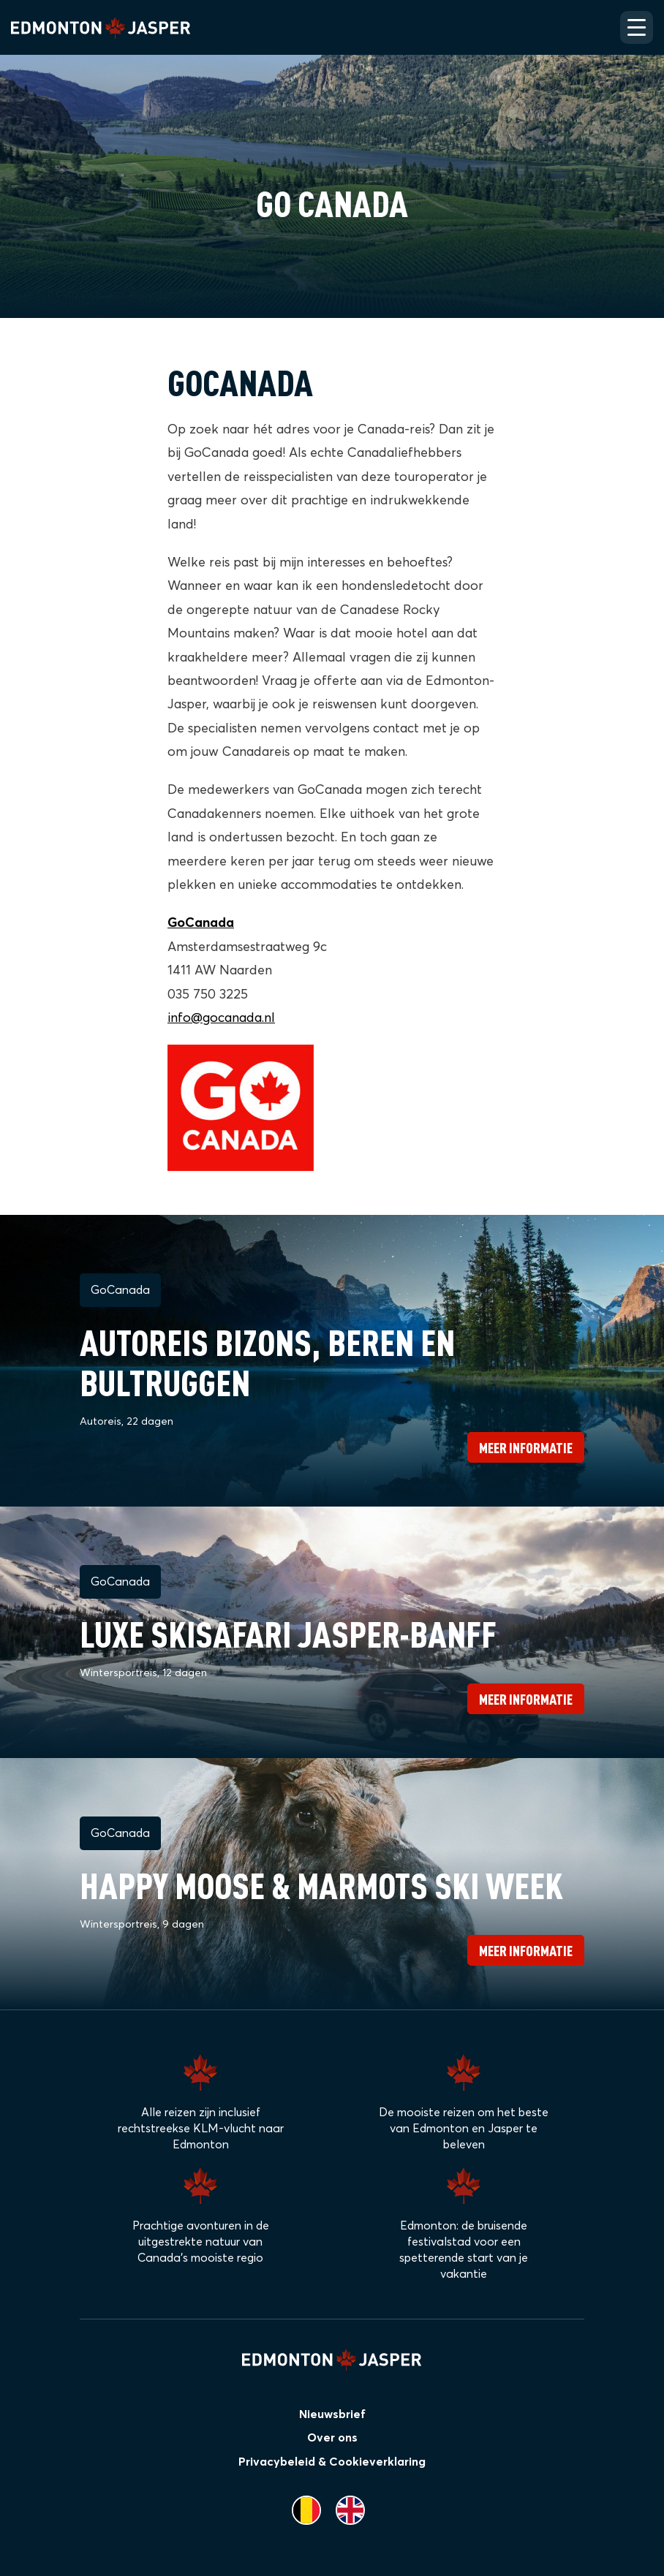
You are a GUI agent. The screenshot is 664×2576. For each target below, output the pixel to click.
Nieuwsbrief (332, 2414)
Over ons (332, 2438)
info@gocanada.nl (221, 1018)
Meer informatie (526, 1447)
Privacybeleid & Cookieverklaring (332, 2462)
